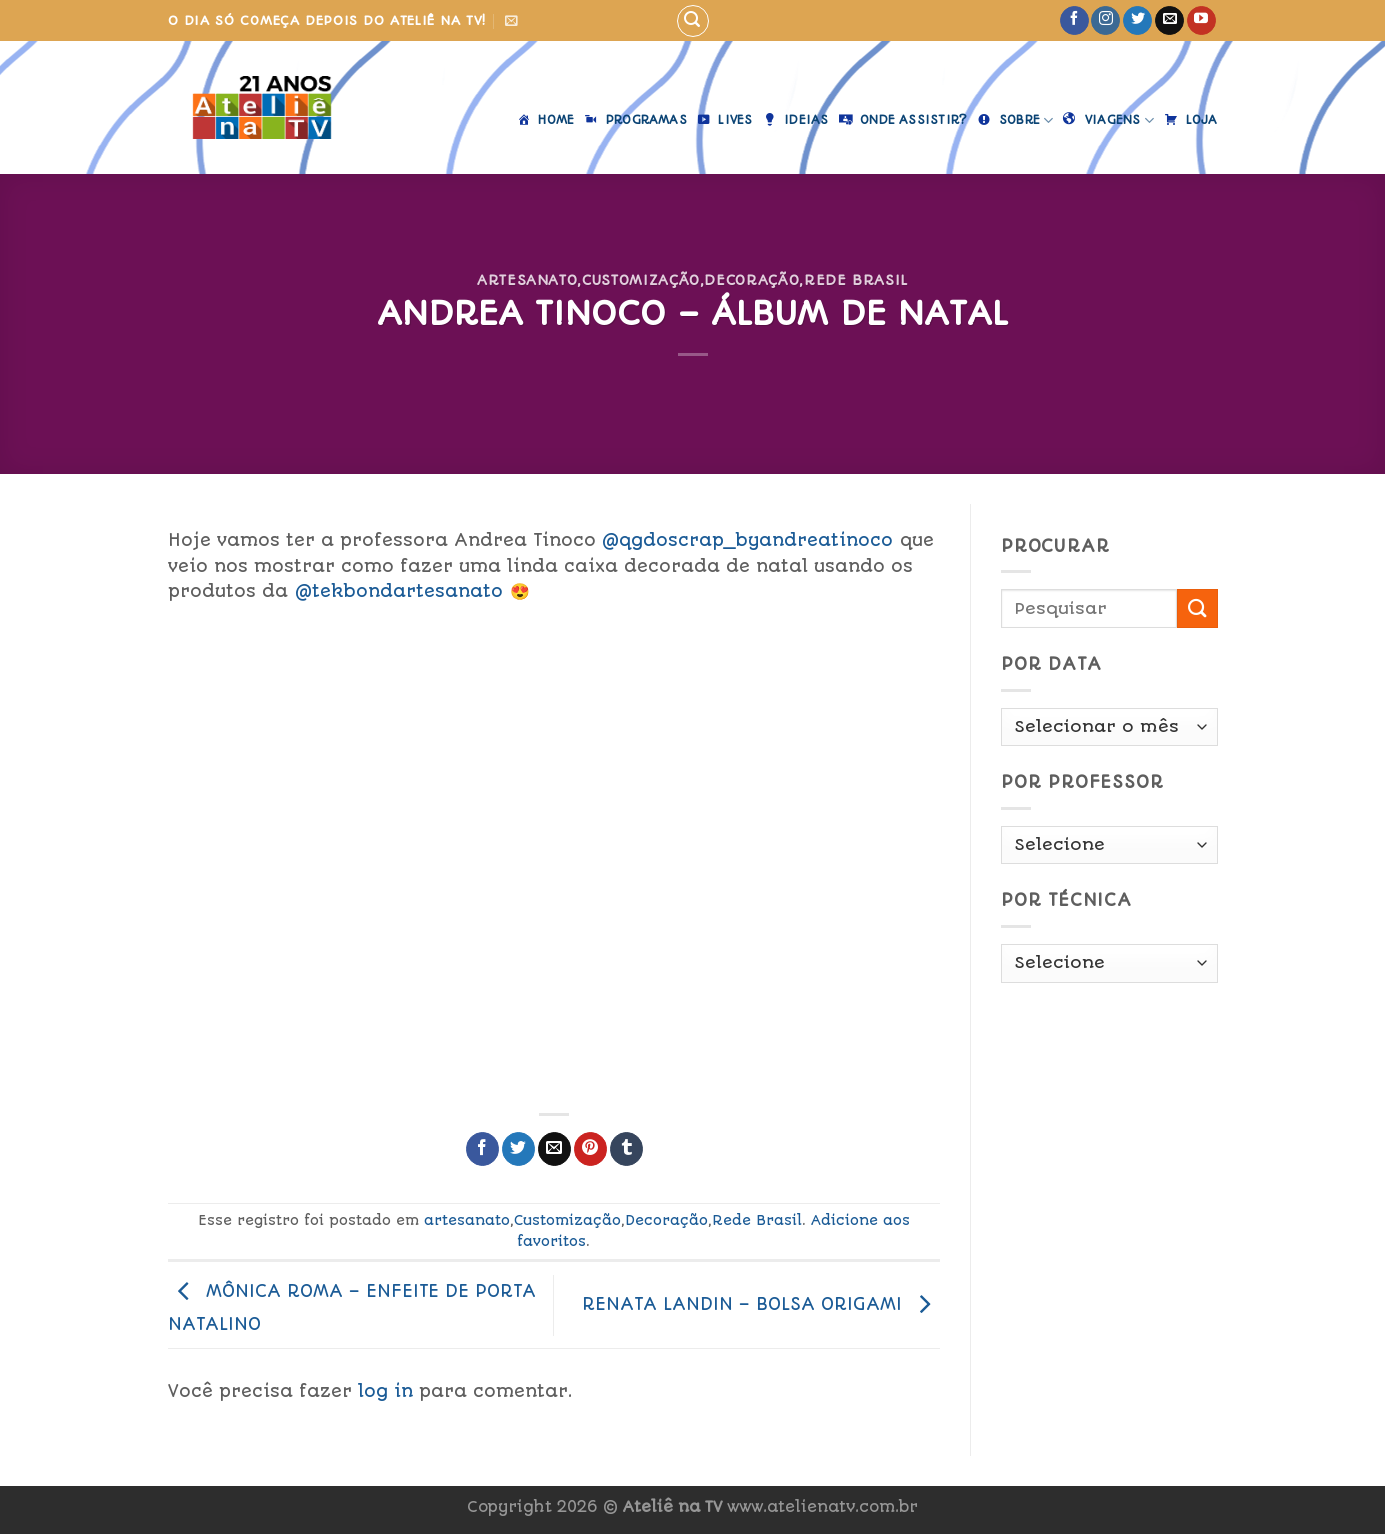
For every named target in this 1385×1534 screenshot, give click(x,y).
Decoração (751, 280)
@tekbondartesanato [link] (399, 591)
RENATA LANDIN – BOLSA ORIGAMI (761, 1304)
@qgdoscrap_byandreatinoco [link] (747, 540)
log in (385, 1391)
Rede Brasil (856, 280)
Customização (641, 280)
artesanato (527, 280)
